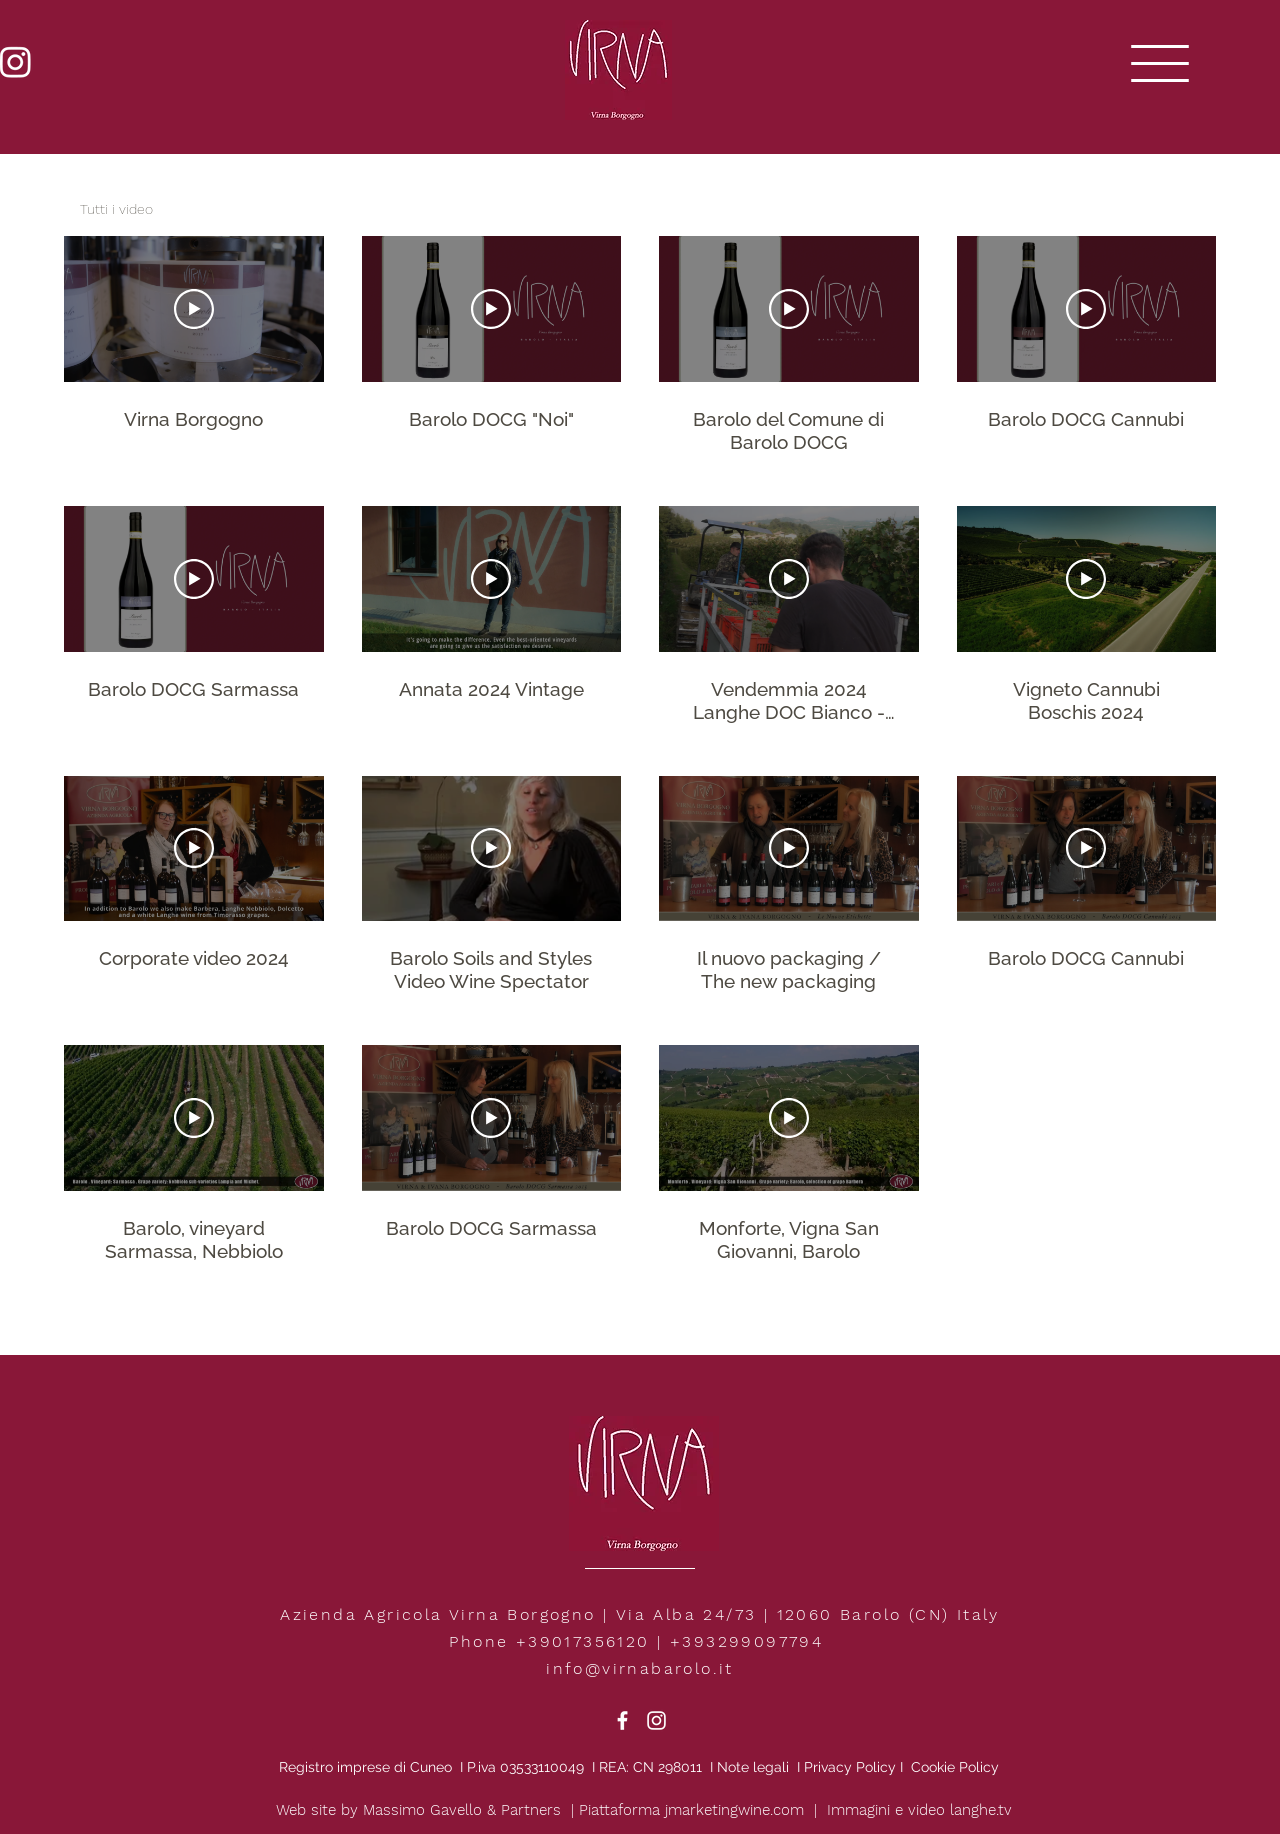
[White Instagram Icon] (656, 1720)
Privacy (828, 1767)
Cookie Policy (955, 1767)
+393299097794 (746, 1641)
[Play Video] (194, 309)
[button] (1160, 63)
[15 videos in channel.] (640, 750)
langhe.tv (981, 1810)
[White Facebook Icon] (622, 1720)
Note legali (755, 1767)
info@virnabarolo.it (640, 1668)
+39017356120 (583, 1641)
